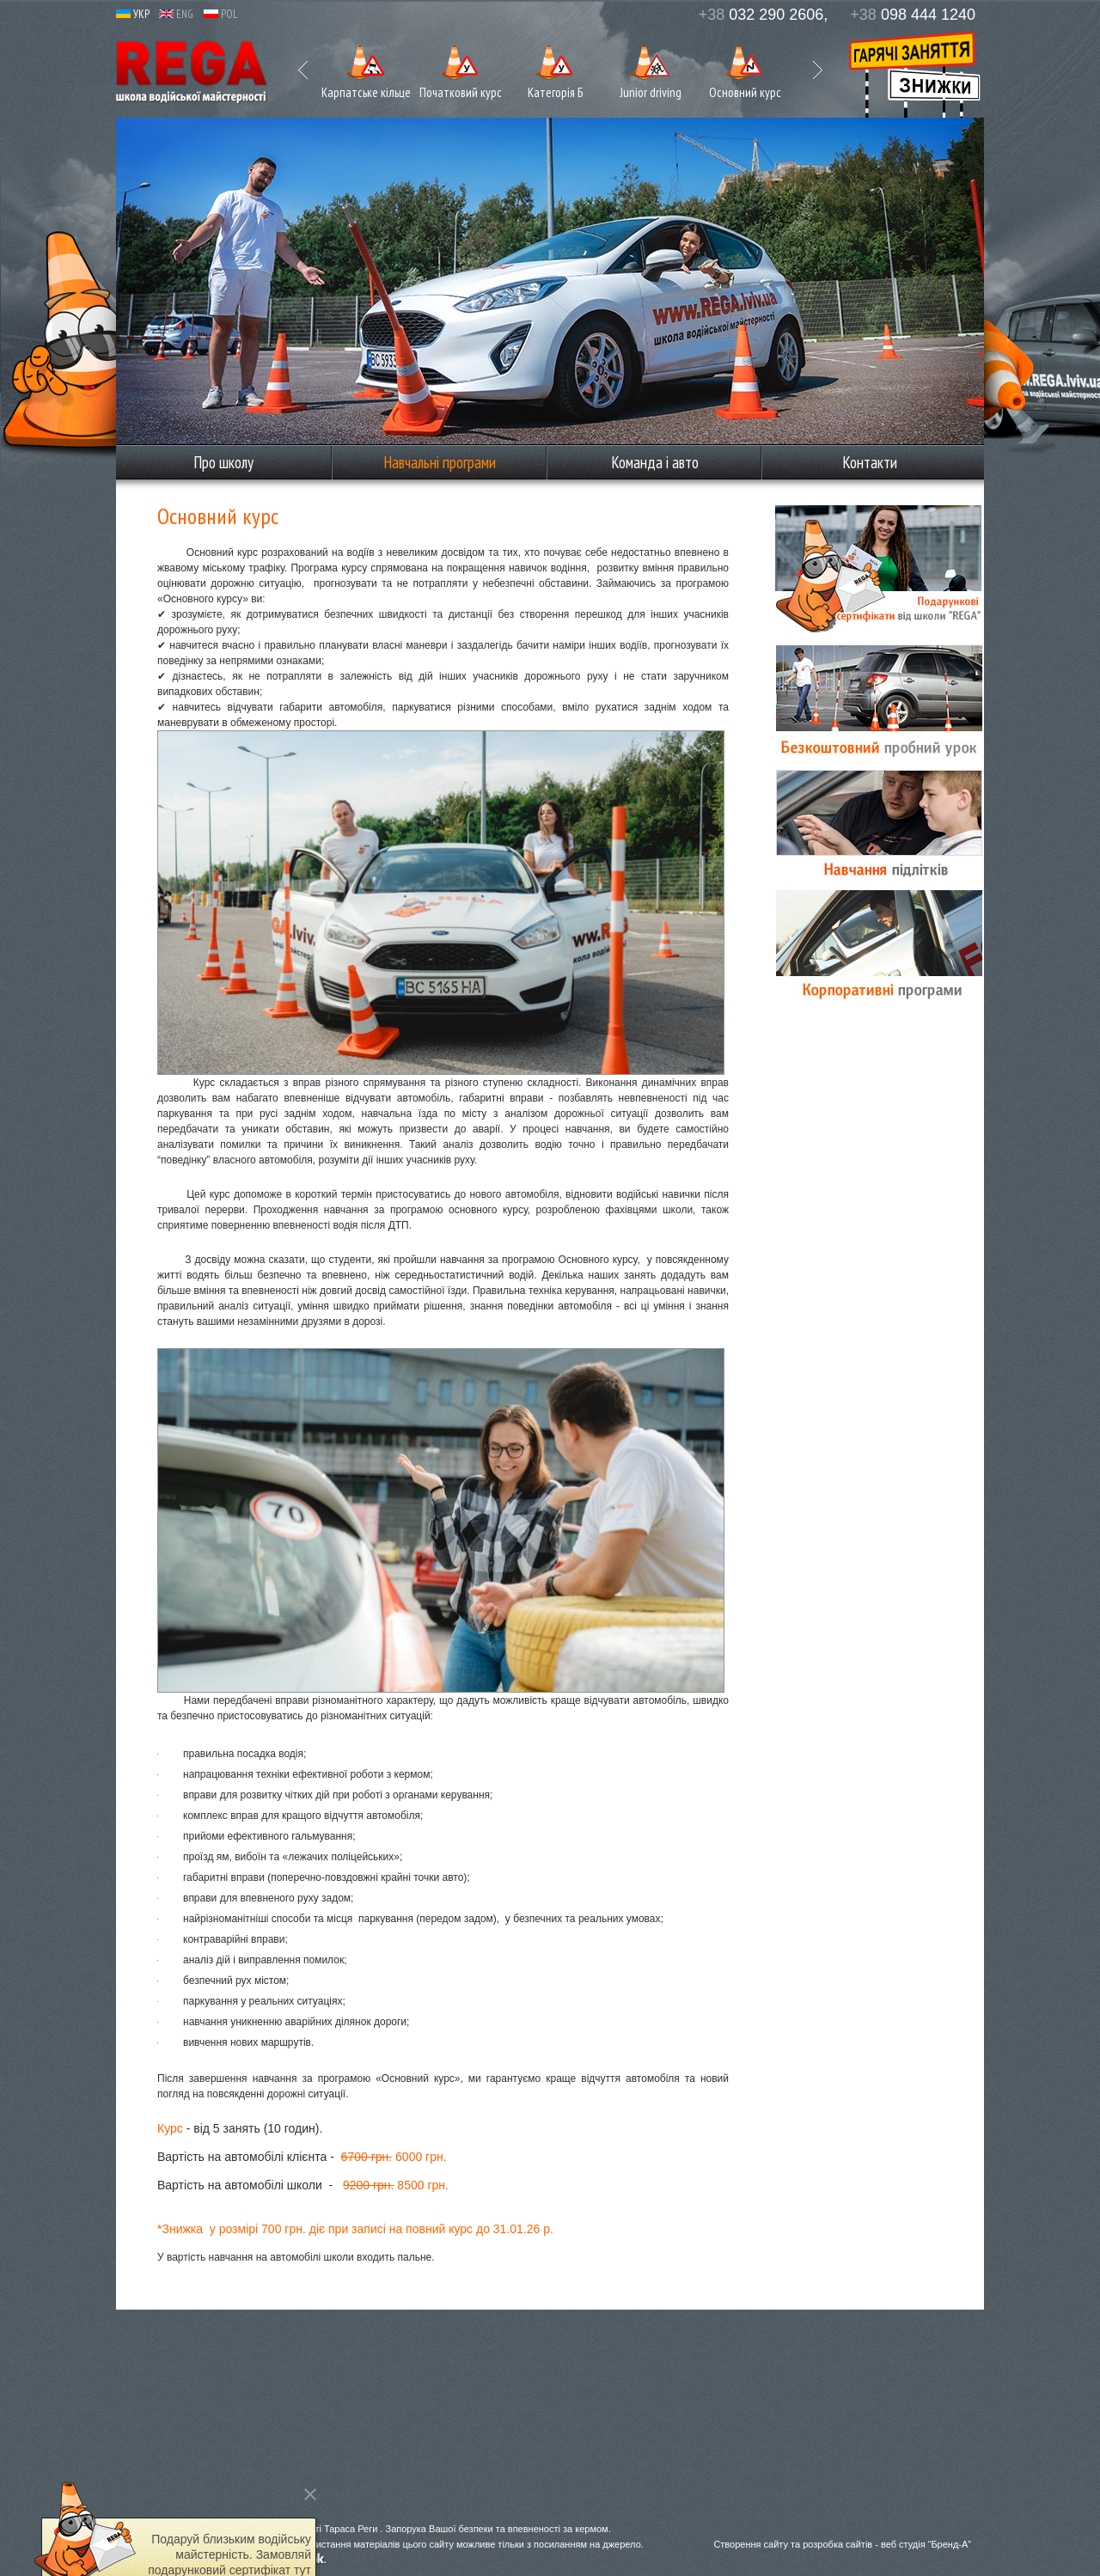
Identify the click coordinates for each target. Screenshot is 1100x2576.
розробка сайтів (837, 2544)
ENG (176, 14)
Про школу (223, 462)
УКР (133, 14)
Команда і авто (655, 462)
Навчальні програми (439, 462)
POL (221, 14)
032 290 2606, (763, 14)
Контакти (869, 462)
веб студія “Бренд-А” (926, 2544)
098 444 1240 (912, 14)
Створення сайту (750, 2544)
